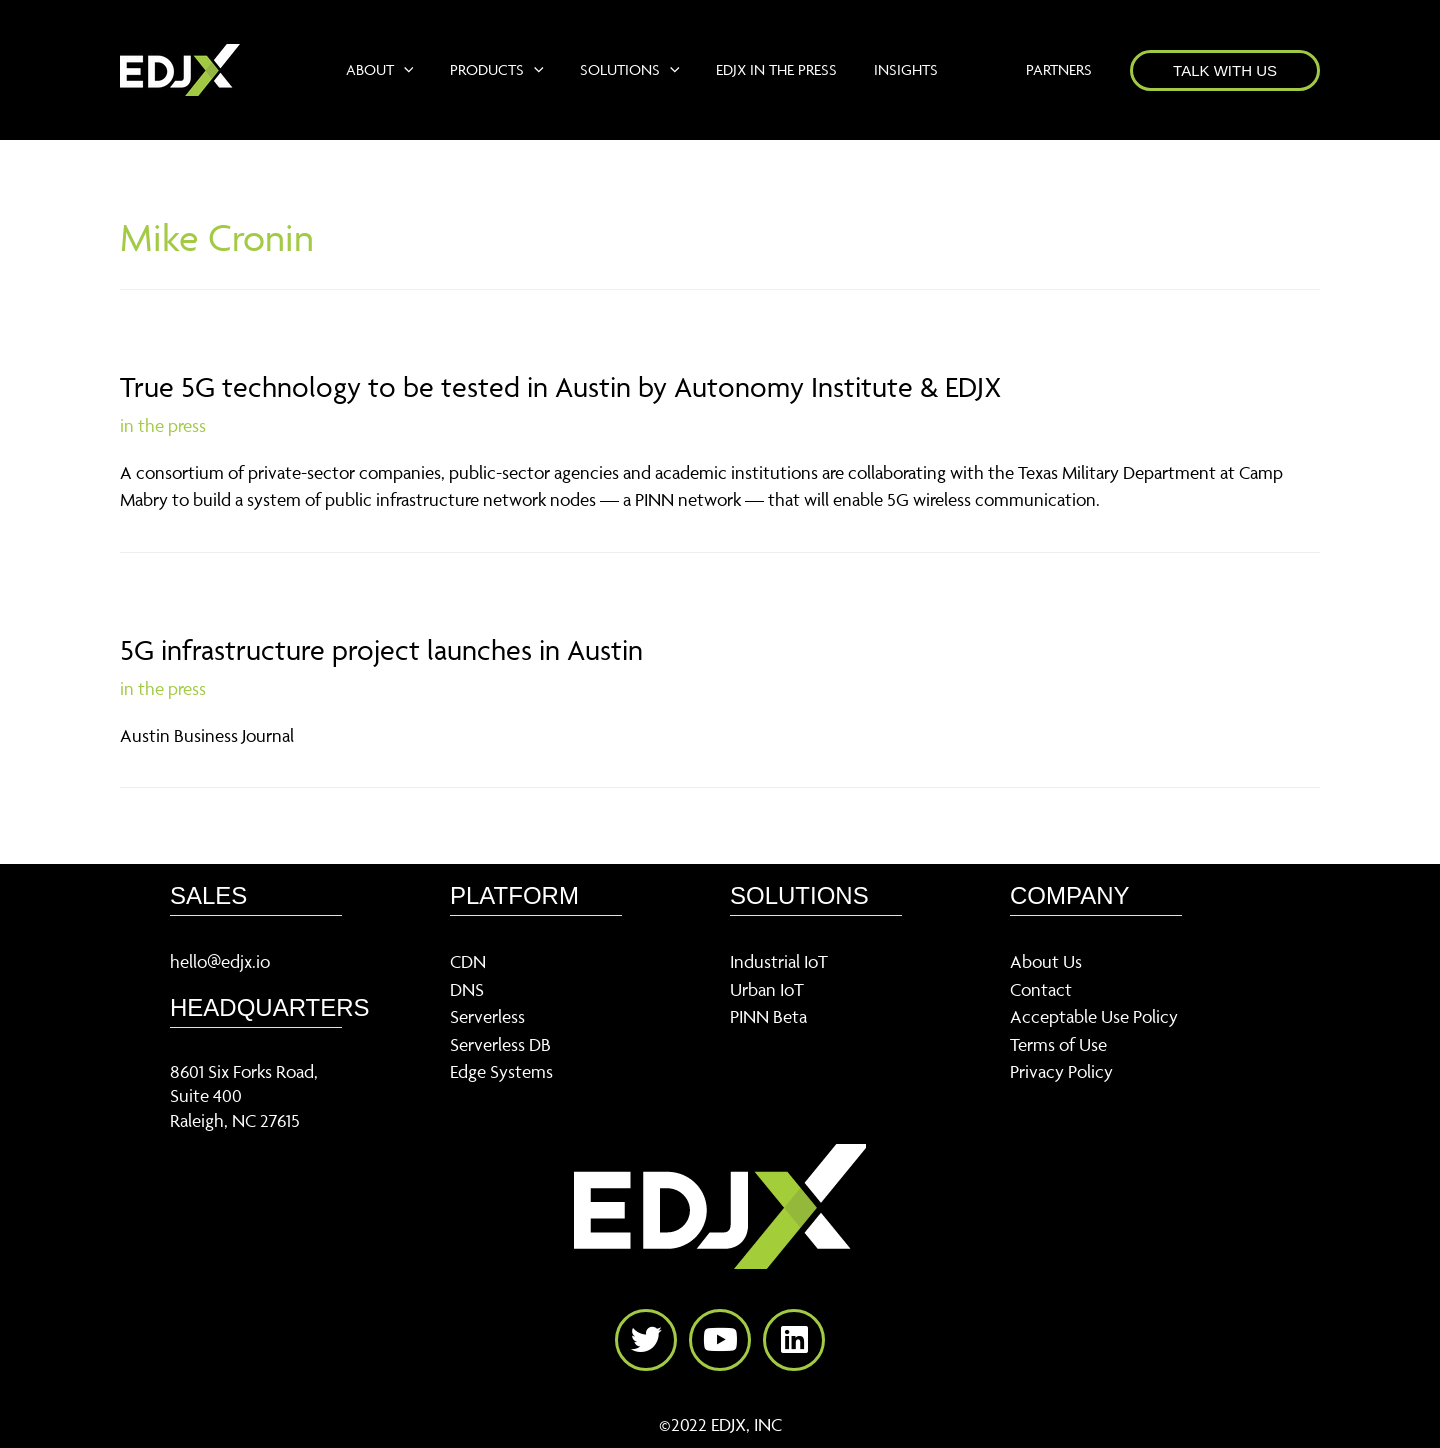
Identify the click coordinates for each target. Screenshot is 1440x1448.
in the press (163, 425)
